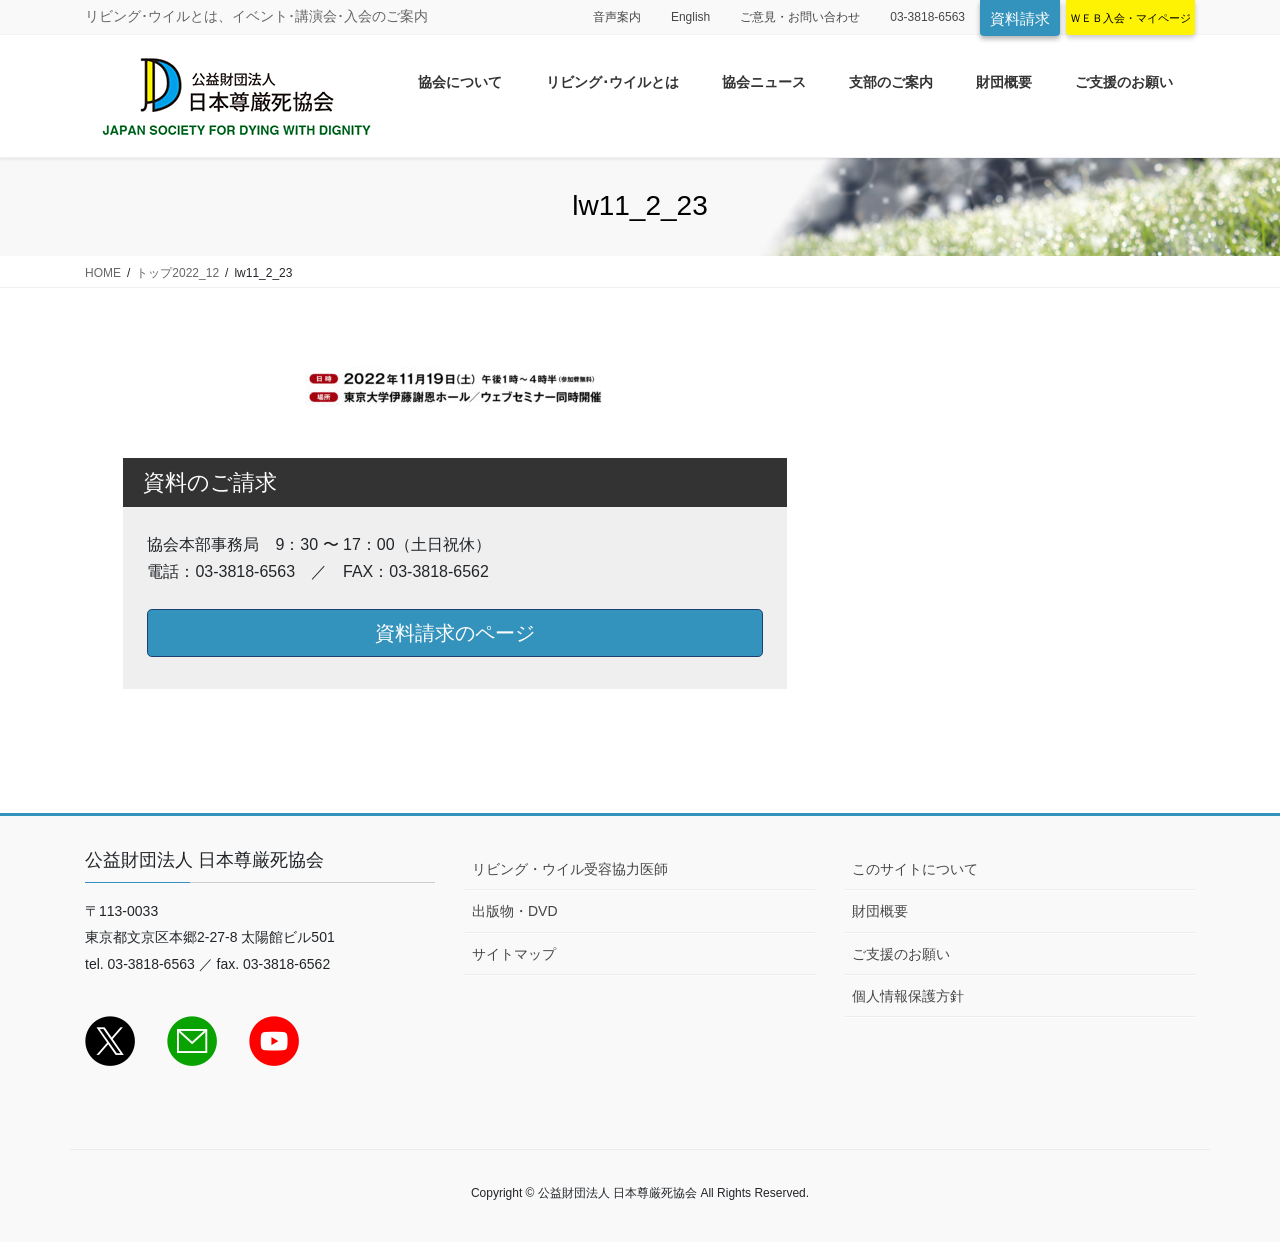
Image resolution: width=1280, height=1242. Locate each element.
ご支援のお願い (901, 954)
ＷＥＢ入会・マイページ (1130, 18)
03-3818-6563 (927, 17)
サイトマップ (514, 954)
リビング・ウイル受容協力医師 (570, 869)
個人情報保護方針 (908, 996)
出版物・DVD (515, 911)
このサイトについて (915, 869)
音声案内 (617, 17)
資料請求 (1020, 18)
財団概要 (880, 911)
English (690, 17)
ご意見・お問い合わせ (800, 17)
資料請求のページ (455, 633)
